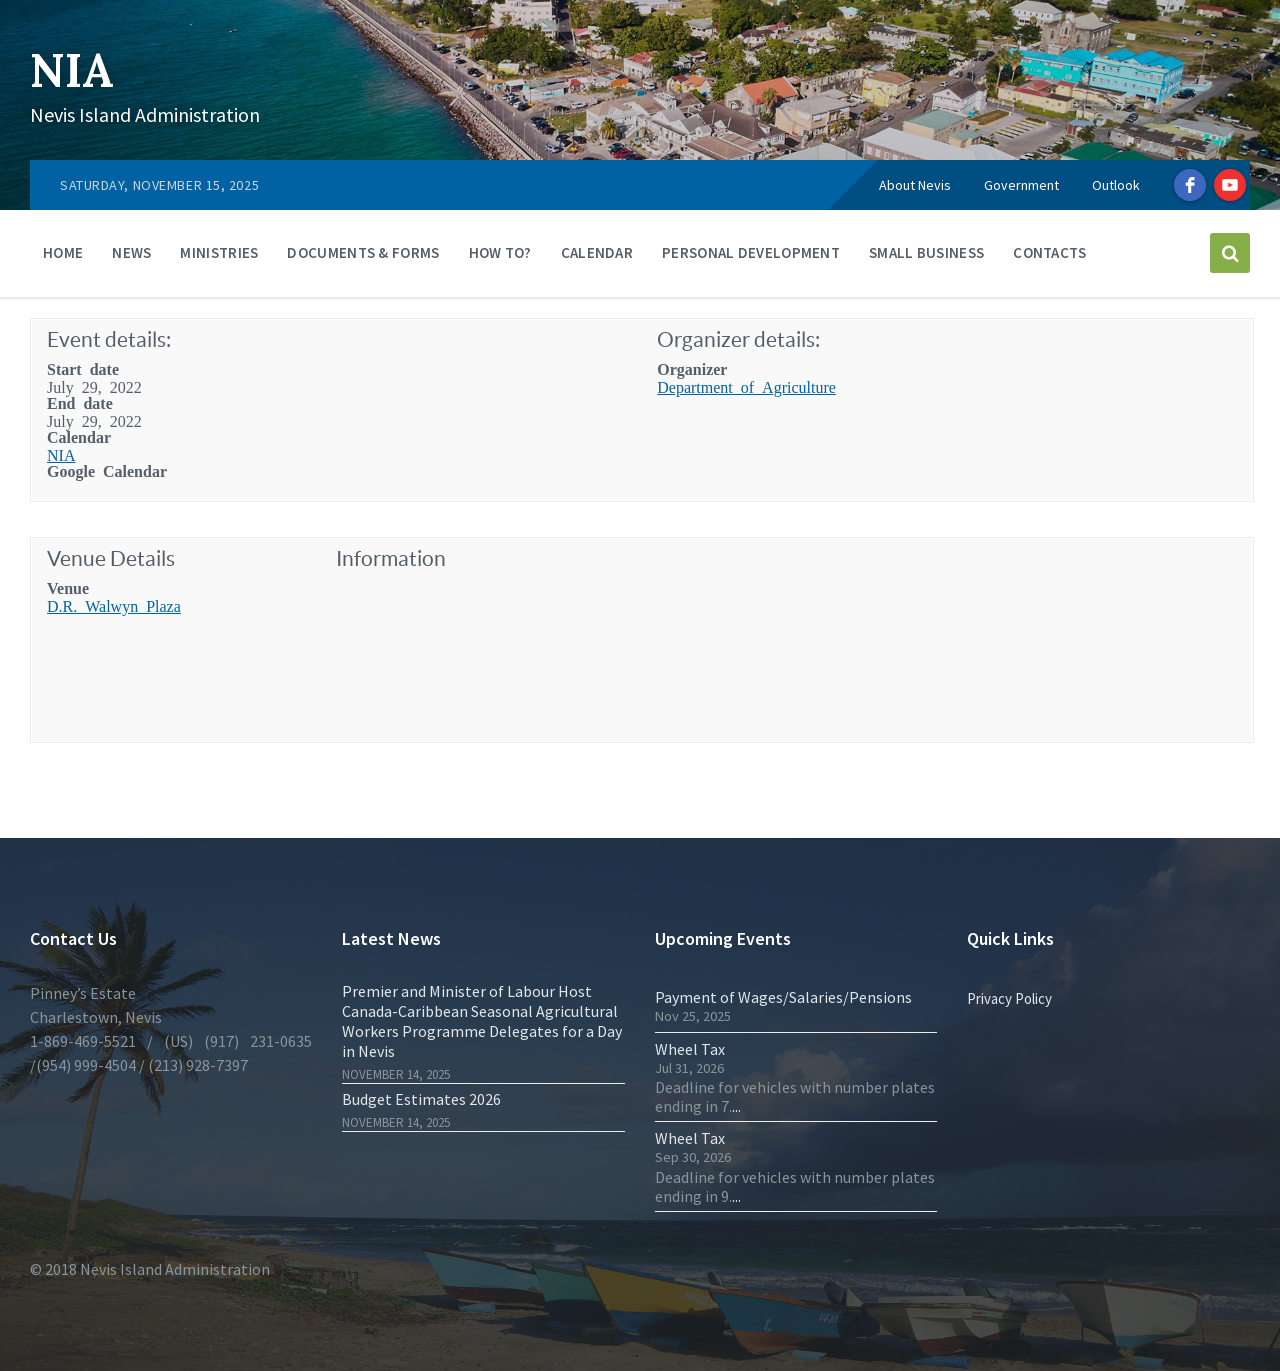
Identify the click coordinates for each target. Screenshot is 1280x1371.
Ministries (219, 252)
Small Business (926, 252)
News (131, 252)
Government (1021, 185)
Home (63, 252)
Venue (68, 587)
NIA (74, 69)
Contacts (1049, 252)
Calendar (597, 252)
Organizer (692, 368)
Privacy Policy (1009, 998)
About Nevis (915, 185)
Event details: (109, 339)
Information (391, 558)
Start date (83, 368)
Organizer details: (738, 339)
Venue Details (111, 558)
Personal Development (751, 252)
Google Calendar (107, 470)
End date (80, 402)
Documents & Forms (363, 252)
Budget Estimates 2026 (421, 1099)
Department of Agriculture (746, 386)
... (736, 1106)
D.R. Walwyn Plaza (114, 605)
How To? (500, 252)
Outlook (1116, 185)
